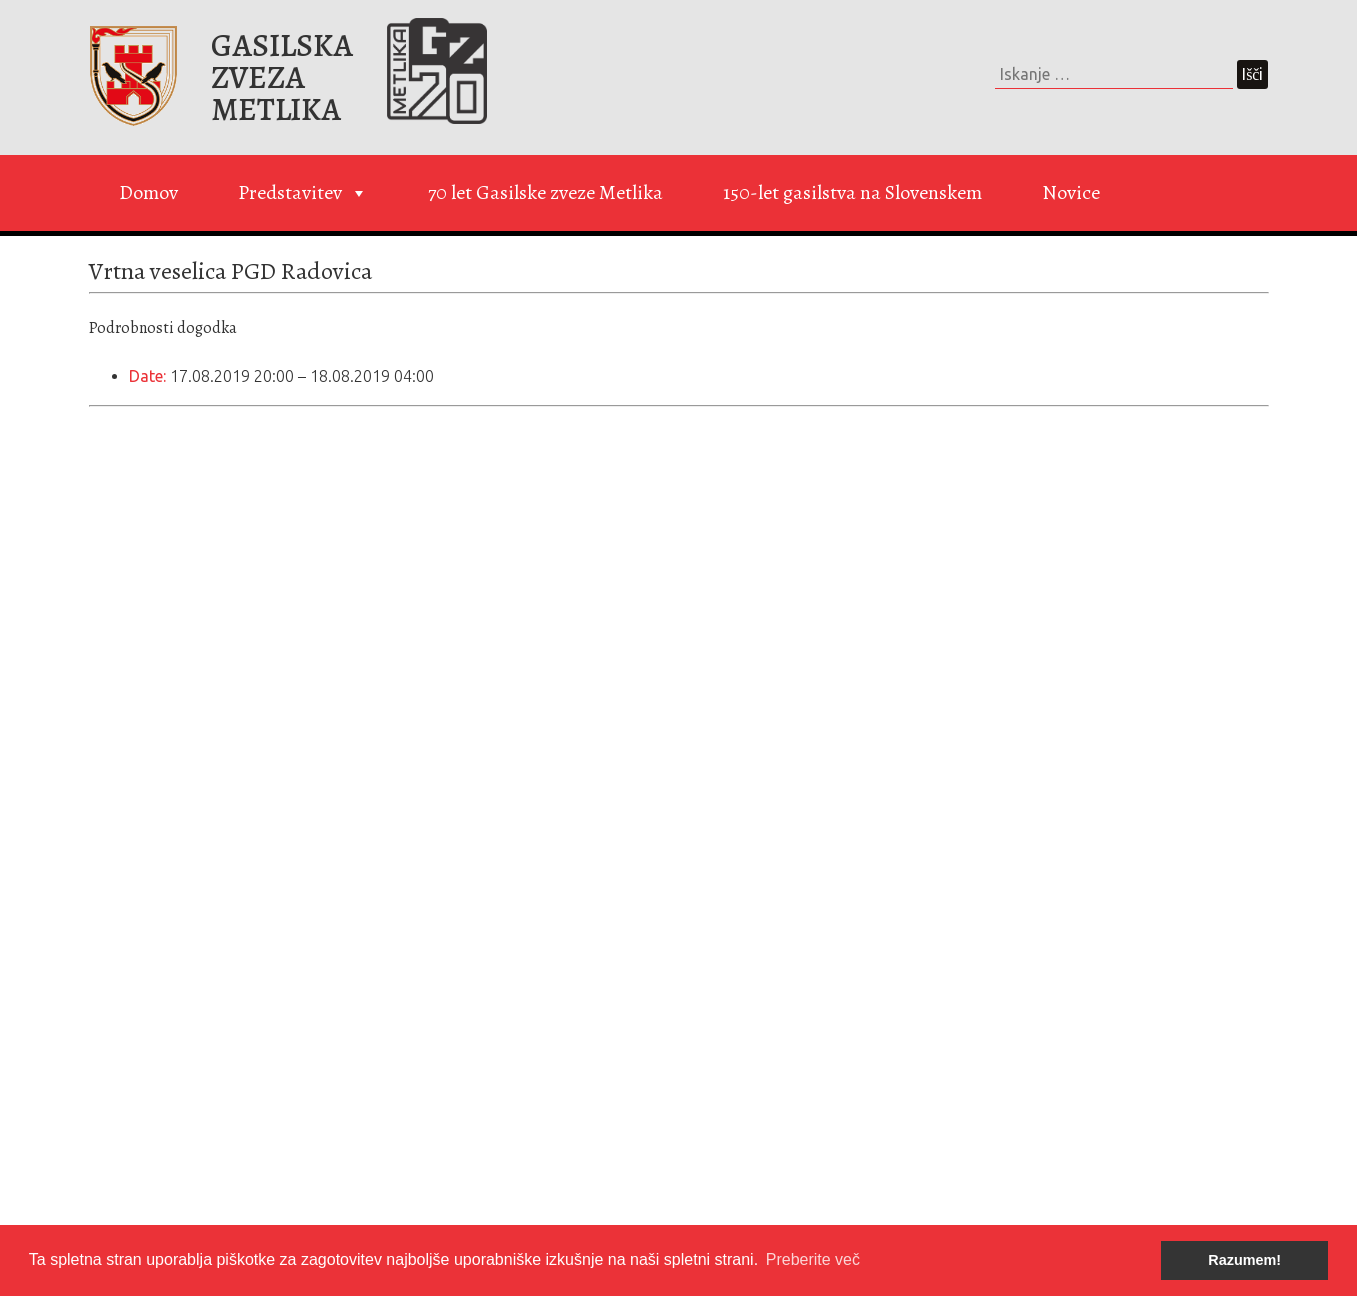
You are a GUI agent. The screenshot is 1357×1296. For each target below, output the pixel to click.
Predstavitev (303, 193)
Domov (148, 192)
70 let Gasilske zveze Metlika (545, 192)
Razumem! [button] (1244, 1260)
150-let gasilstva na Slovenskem (852, 192)
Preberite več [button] (813, 1259)
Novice (1071, 192)
